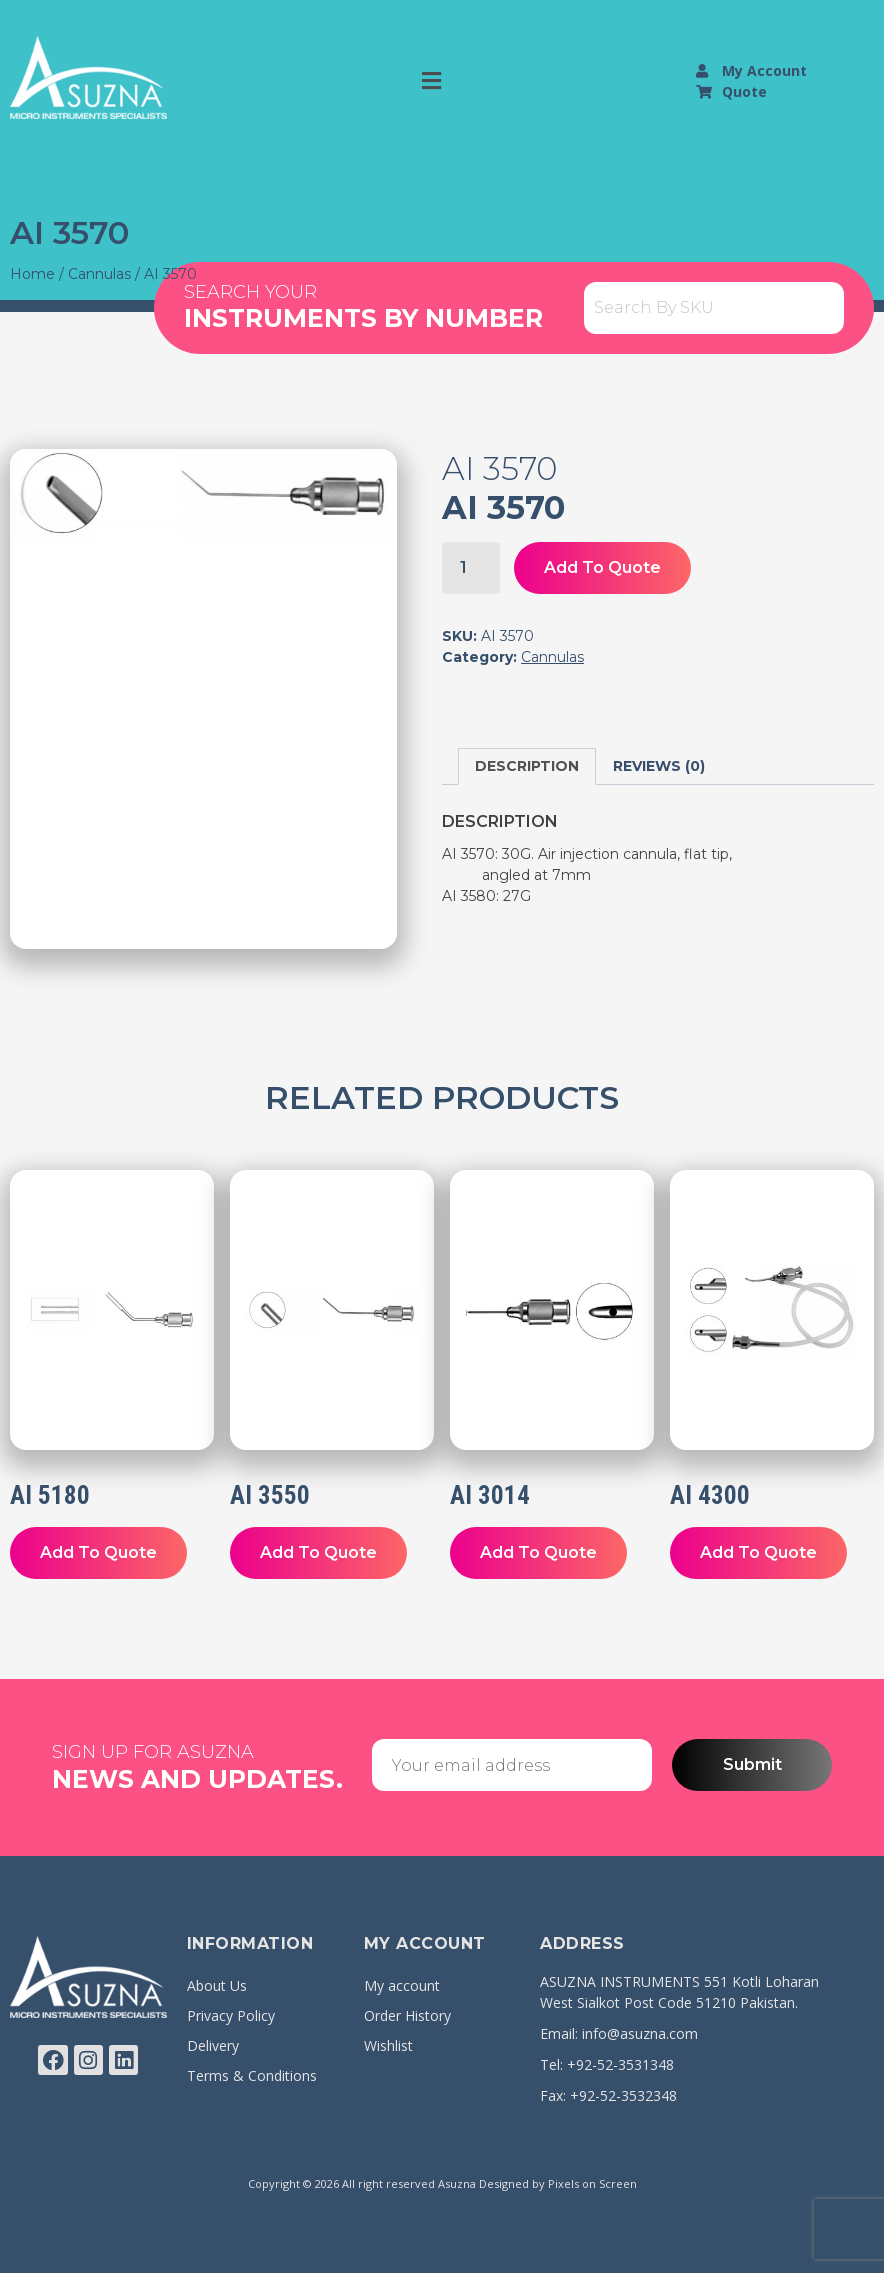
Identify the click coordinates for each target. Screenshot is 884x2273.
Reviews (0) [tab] (659, 766)
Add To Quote (602, 567)
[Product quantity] (471, 568)
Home (32, 274)
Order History (407, 2015)
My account (402, 1985)
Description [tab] (527, 766)
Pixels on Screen (592, 2183)
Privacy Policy (231, 2015)
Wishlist (388, 2045)
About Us (217, 1985)
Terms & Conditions (252, 2075)
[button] (431, 81)
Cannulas (99, 274)
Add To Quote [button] (98, 1552)
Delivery (213, 2045)
